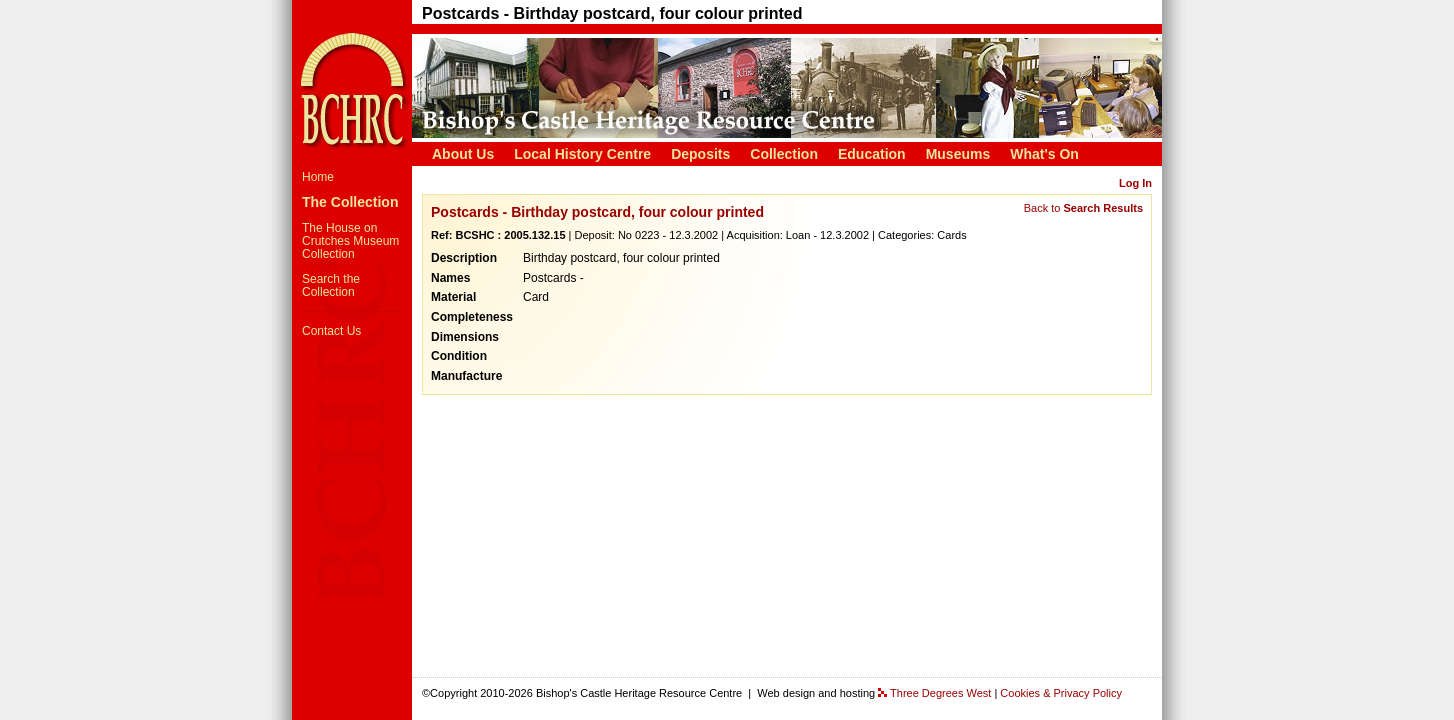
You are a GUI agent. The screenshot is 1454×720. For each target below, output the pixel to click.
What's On (1044, 154)
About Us (463, 154)
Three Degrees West (940, 693)
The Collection (350, 202)
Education (872, 154)
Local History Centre (582, 154)
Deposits (700, 154)
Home (318, 177)
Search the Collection (331, 285)
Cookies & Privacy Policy (1061, 693)
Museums (958, 154)
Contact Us (331, 331)
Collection (784, 154)
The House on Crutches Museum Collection (350, 241)
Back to (1083, 208)
